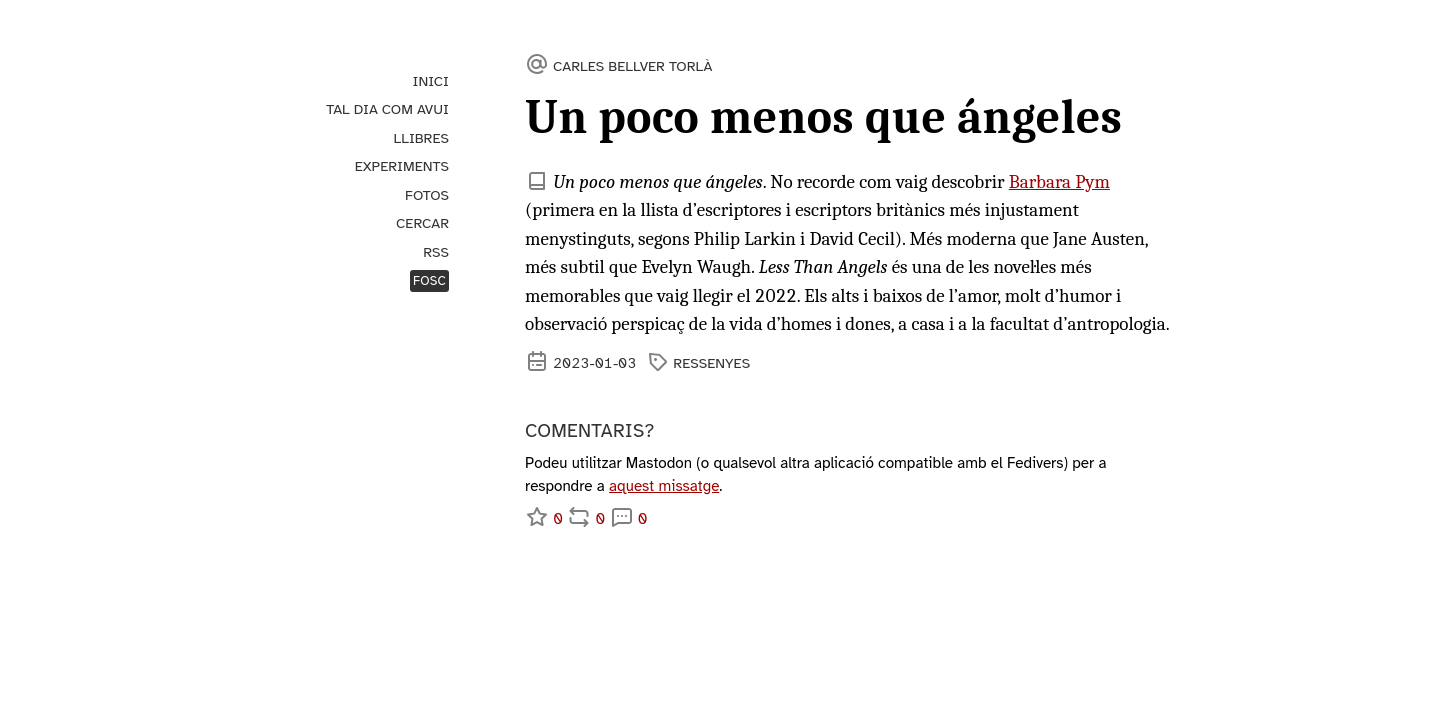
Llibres (421, 138)
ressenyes (711, 363)
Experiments (402, 166)
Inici (431, 81)
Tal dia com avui (387, 109)
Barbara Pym (1059, 182)
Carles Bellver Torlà (633, 66)
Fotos (427, 195)
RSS (436, 252)
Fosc (429, 281)
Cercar (422, 223)
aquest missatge (664, 486)
